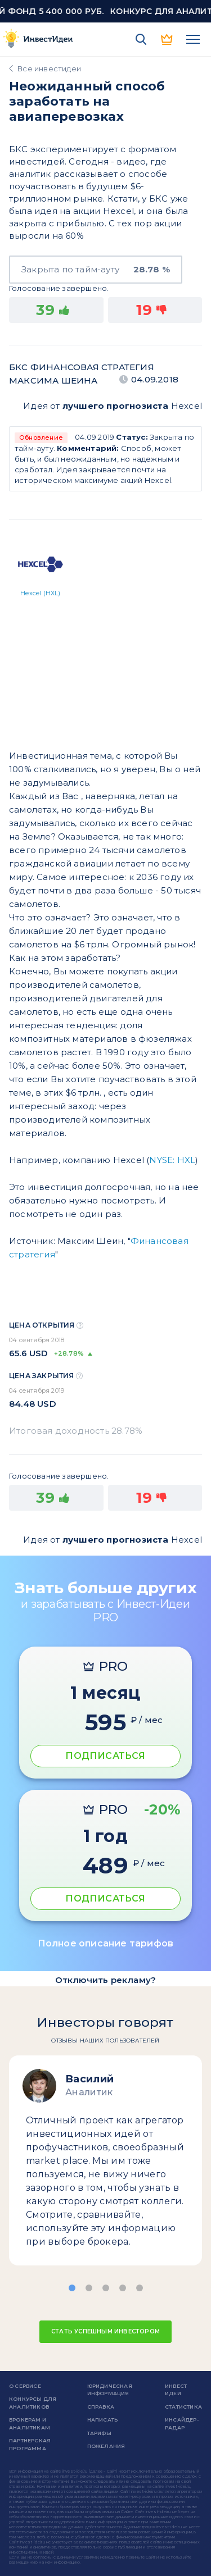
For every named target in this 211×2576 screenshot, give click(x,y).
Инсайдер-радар (182, 2424)
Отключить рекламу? (105, 1980)
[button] (72, 2288)
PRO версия (167, 39)
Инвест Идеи (176, 2390)
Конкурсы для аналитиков (32, 2403)
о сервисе (25, 2386)
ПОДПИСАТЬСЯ (105, 1755)
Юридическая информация (109, 2390)
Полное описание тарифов (106, 1943)
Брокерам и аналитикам (29, 2424)
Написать (102, 2420)
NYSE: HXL (172, 1160)
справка (100, 2407)
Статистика (183, 2407)
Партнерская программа (30, 2444)
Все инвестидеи (49, 68)
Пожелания (106, 2446)
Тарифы (99, 2433)
